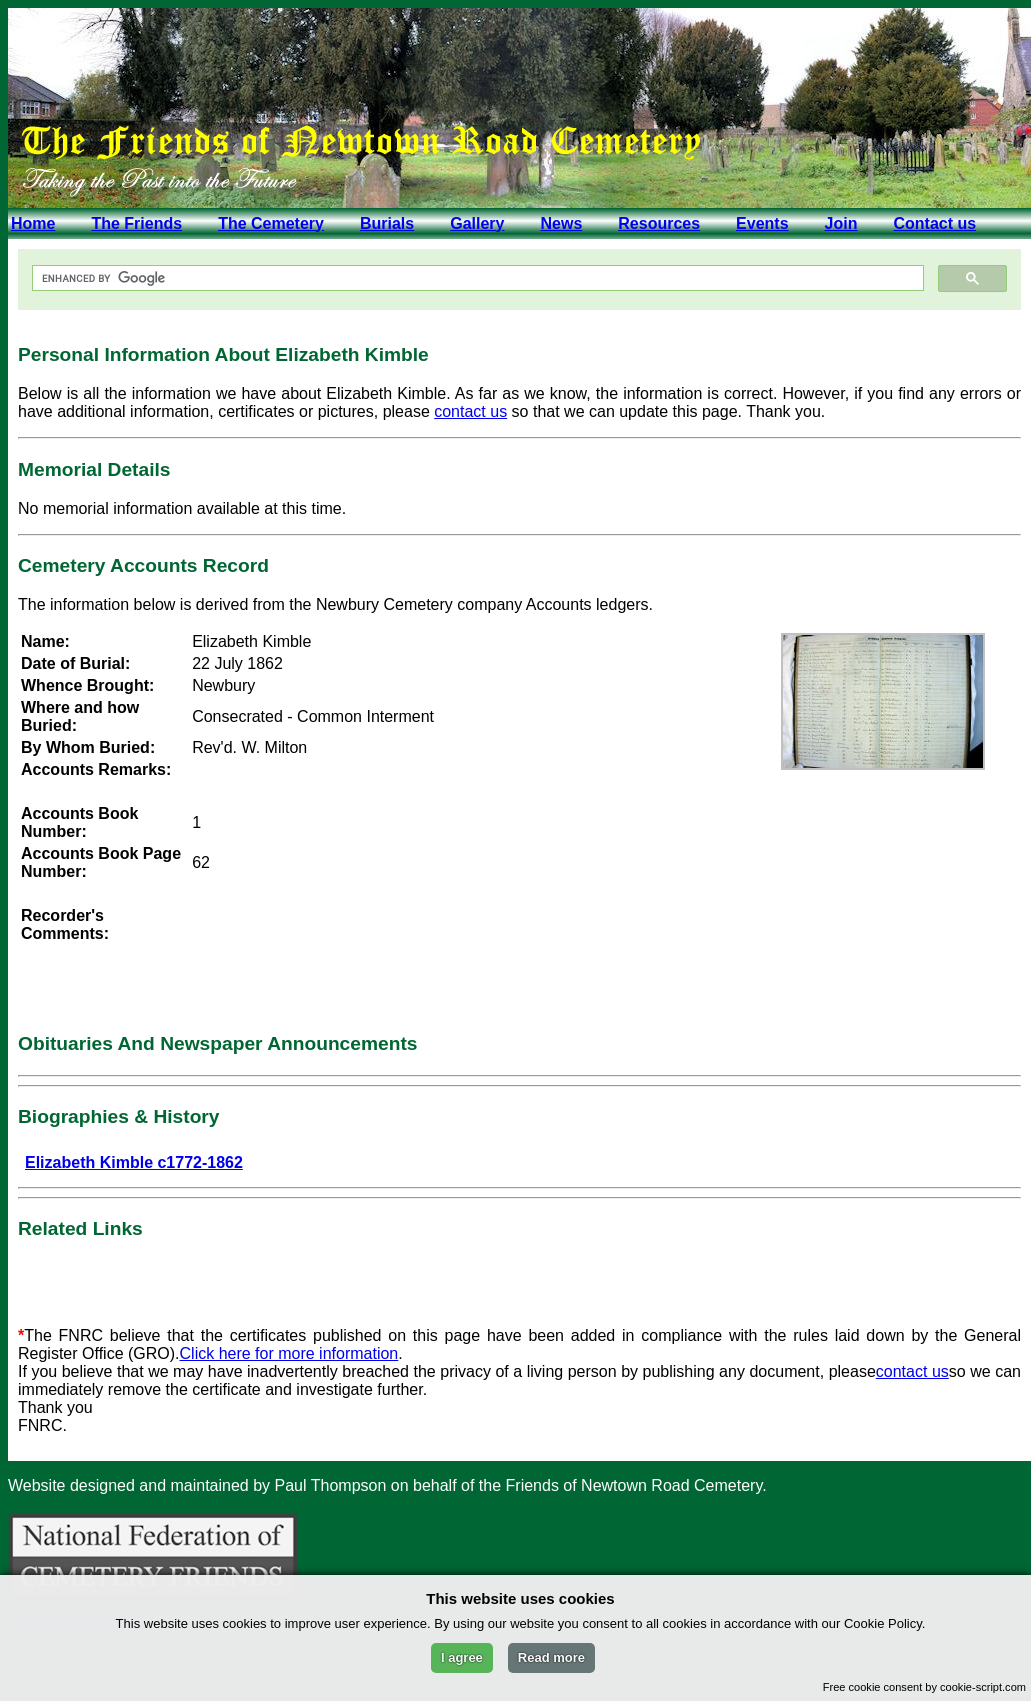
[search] (476, 278)
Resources (659, 223)
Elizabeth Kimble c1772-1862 (134, 1162)
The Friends (136, 223)
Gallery (477, 223)
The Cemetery (271, 223)
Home (33, 223)
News (561, 223)
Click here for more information (289, 1353)
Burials (387, 223)
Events (762, 223)
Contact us (934, 223)
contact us (470, 411)
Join (841, 223)
